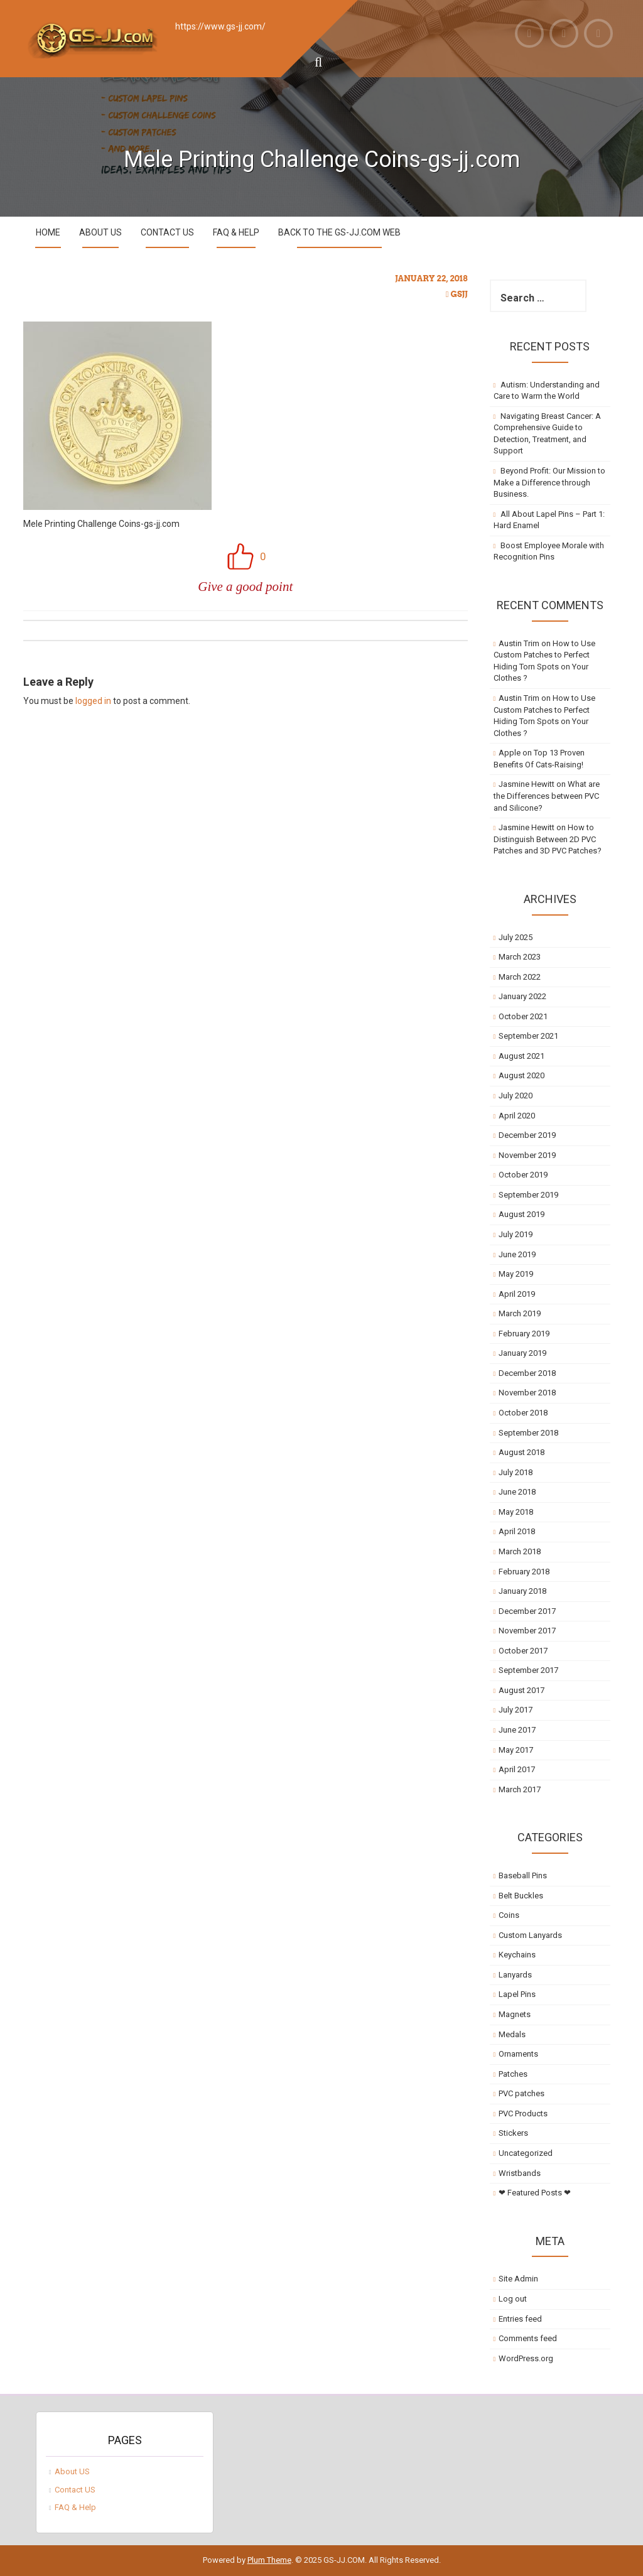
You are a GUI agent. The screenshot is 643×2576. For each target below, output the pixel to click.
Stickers (513, 2133)
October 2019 (523, 1174)
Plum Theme (269, 2560)
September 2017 (528, 1670)
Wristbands (520, 2173)
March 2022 (520, 977)
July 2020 (515, 1095)
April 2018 (517, 1531)
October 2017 (523, 1650)
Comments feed (528, 2338)
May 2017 (516, 1750)
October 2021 (523, 1016)
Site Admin (518, 2278)
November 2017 (527, 1630)
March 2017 (520, 1789)
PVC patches (521, 2093)
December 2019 (527, 1135)
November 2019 (527, 1155)
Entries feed (520, 2319)
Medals (512, 2034)
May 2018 (516, 1512)
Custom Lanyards (530, 1935)
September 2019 (528, 1194)
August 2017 (521, 1690)
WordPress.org (526, 2358)
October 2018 (523, 1412)
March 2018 (520, 1551)
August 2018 (521, 1452)
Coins (509, 1915)
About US (100, 232)
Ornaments (518, 2054)
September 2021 (528, 1036)
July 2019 (515, 1234)
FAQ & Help (236, 232)
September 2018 (528, 1432)
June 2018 (517, 1491)
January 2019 (522, 1353)
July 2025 (515, 937)
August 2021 (521, 1056)
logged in (93, 701)
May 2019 (516, 1274)
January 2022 (522, 996)
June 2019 (517, 1254)
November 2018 (527, 1392)
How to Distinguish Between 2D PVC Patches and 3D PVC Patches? (548, 839)
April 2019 (517, 1294)
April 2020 (517, 1115)
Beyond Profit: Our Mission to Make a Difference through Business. (550, 482)
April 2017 (517, 1769)
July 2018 (515, 1472)
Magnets (515, 2014)
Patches (513, 2074)
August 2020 (521, 1075)
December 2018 (527, 1373)
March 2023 (520, 956)
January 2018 (522, 1591)
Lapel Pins (517, 1994)
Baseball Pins (523, 1875)
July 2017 (515, 1709)
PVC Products (523, 2113)
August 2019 (521, 1214)
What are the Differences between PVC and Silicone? (547, 795)
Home (48, 232)
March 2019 (520, 1313)
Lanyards (515, 1974)
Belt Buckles (521, 1895)
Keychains (517, 1954)
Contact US (167, 232)
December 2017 (527, 1611)
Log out (513, 2298)
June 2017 (517, 1729)
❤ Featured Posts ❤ (535, 2192)
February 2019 (524, 1333)
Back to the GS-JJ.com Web (339, 232)
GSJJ (459, 294)
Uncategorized (526, 2153)
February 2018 (524, 1571)
